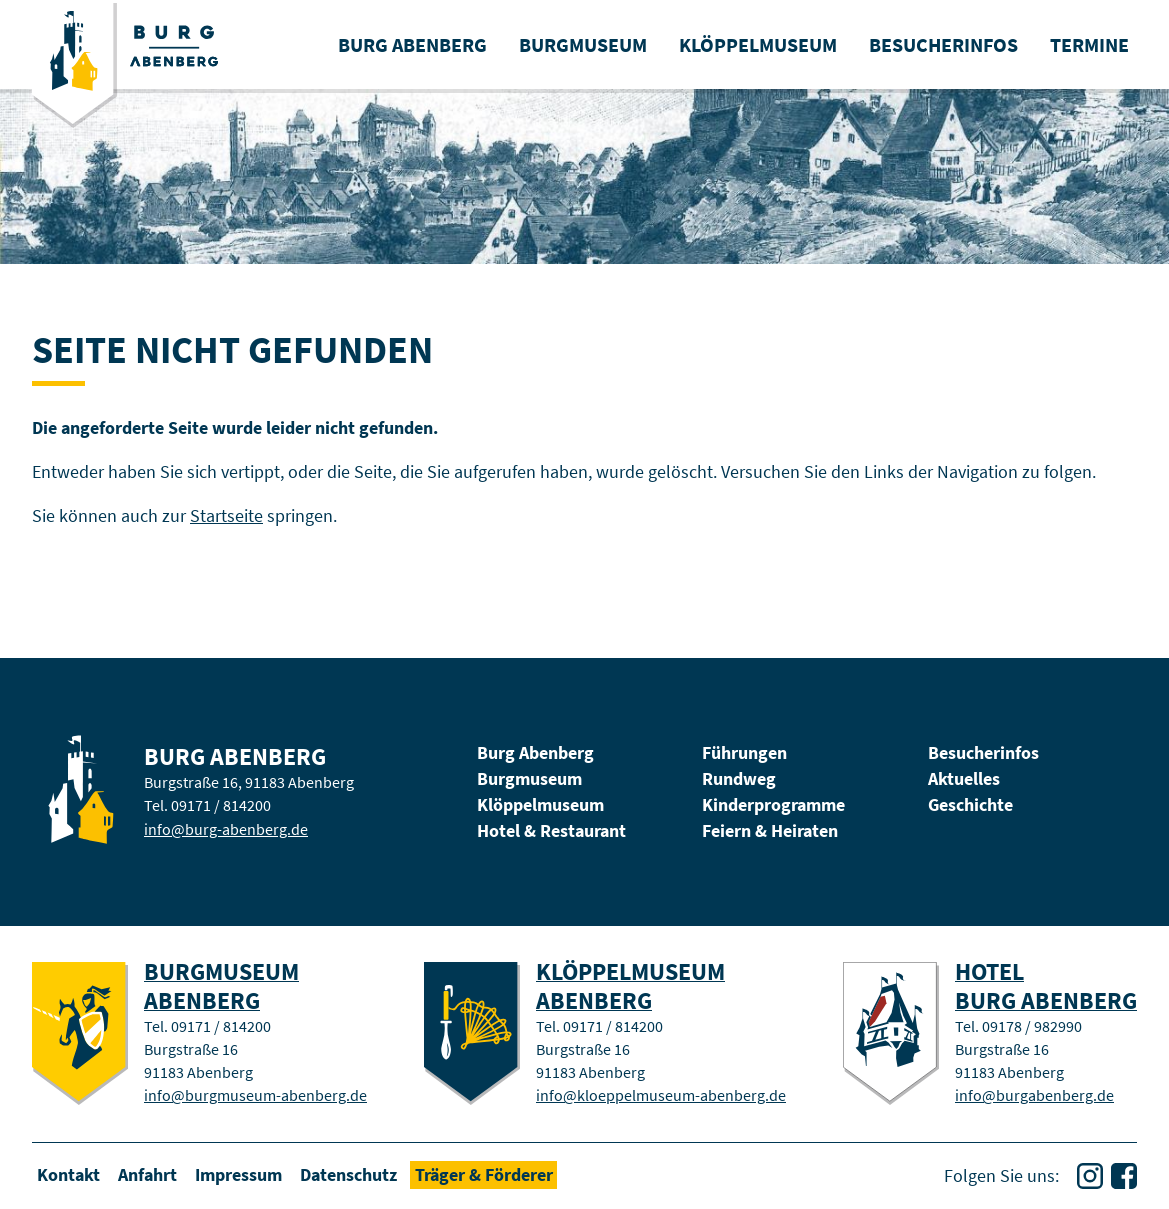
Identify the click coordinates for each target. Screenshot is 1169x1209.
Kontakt (68, 1175)
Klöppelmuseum (540, 804)
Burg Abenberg (535, 752)
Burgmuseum (529, 778)
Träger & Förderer (484, 1175)
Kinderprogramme (773, 804)
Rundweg (739, 778)
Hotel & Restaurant (551, 830)
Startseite (226, 515)
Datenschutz (348, 1175)
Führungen (744, 752)
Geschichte (970, 804)
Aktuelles (964, 778)
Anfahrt (147, 1175)
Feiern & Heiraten (770, 830)
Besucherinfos (983, 752)
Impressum (238, 1175)
